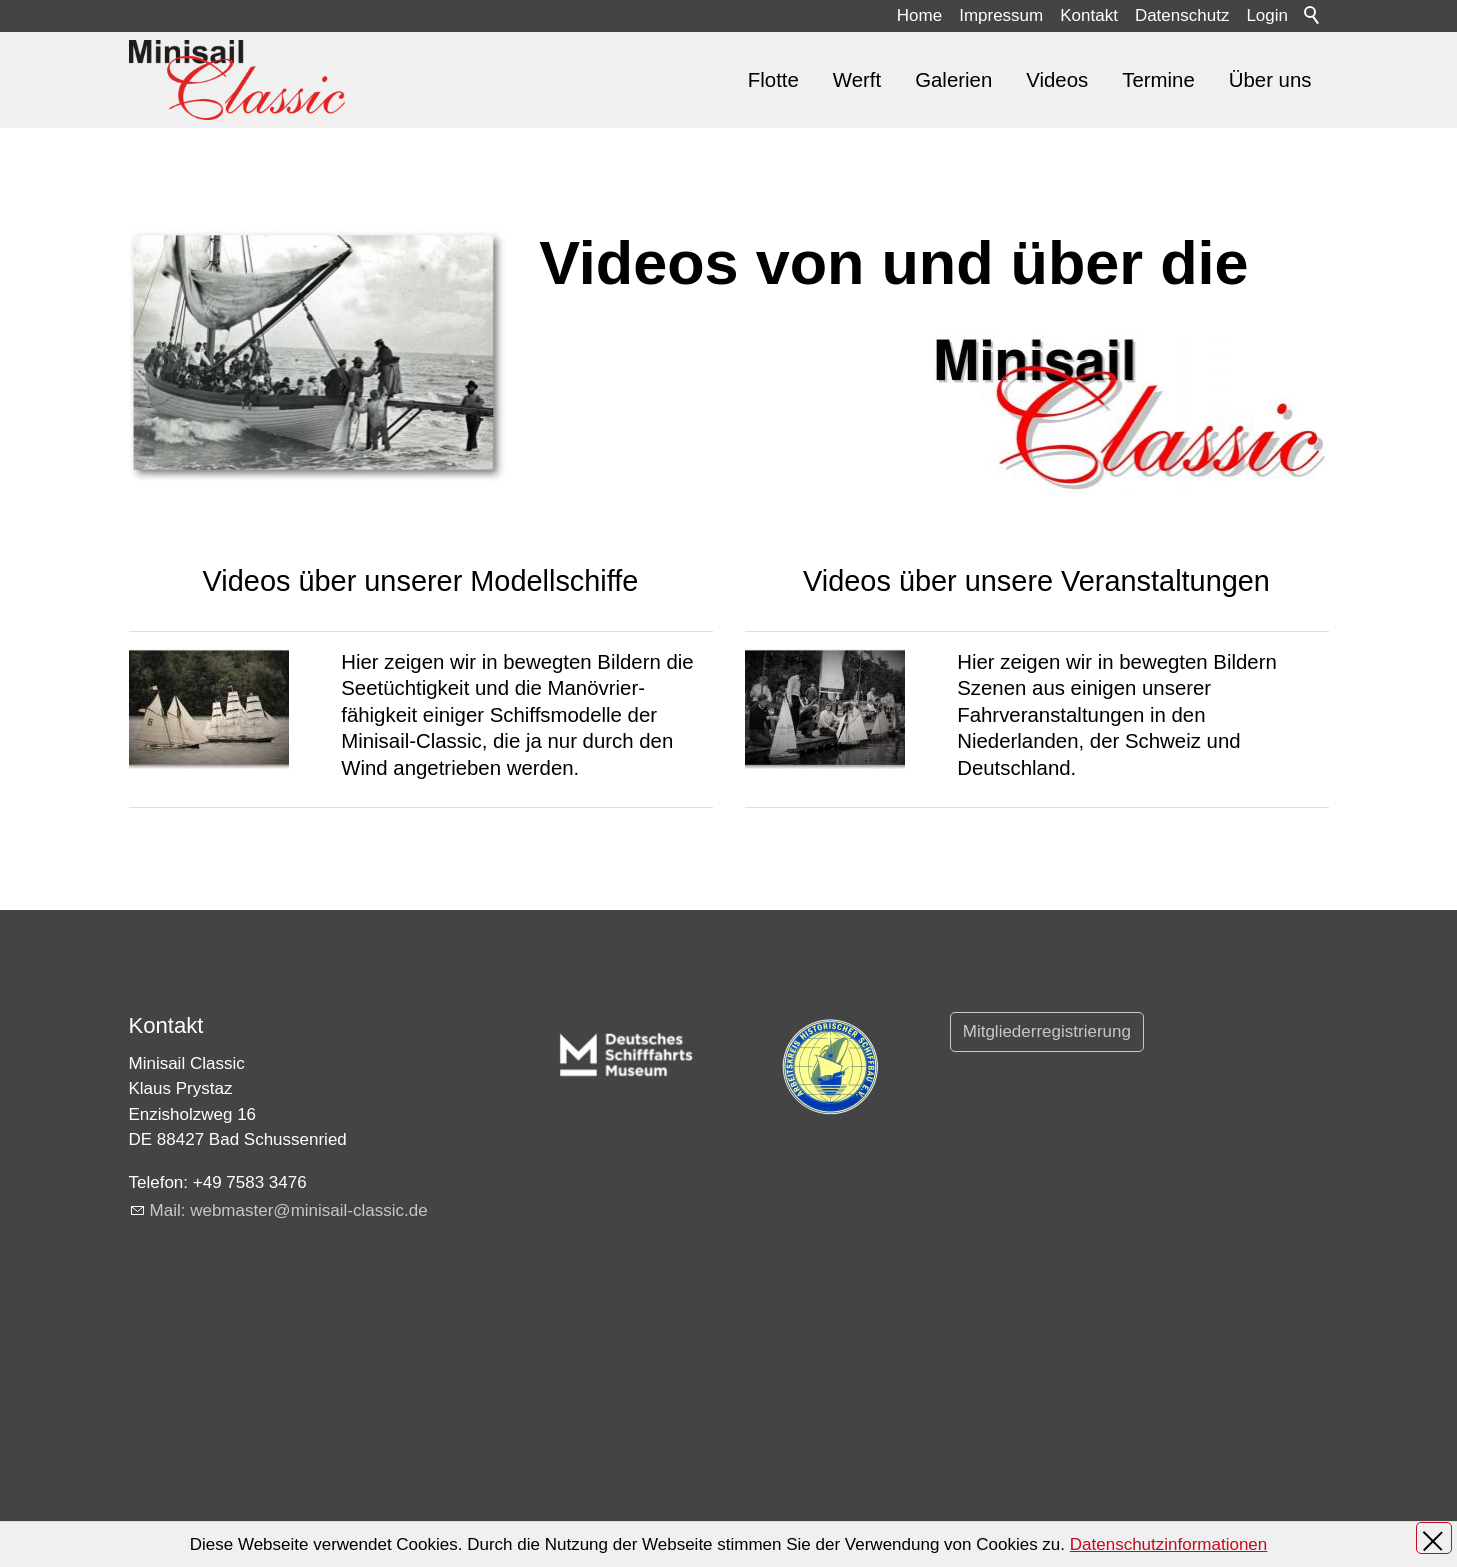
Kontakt (1089, 15)
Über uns (1270, 80)
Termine (1158, 80)
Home (919, 15)
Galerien (953, 80)
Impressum (1001, 15)
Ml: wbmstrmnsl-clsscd (289, 1210)
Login (1267, 15)
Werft (857, 80)
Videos (1057, 80)
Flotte (773, 80)
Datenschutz (1182, 15)
